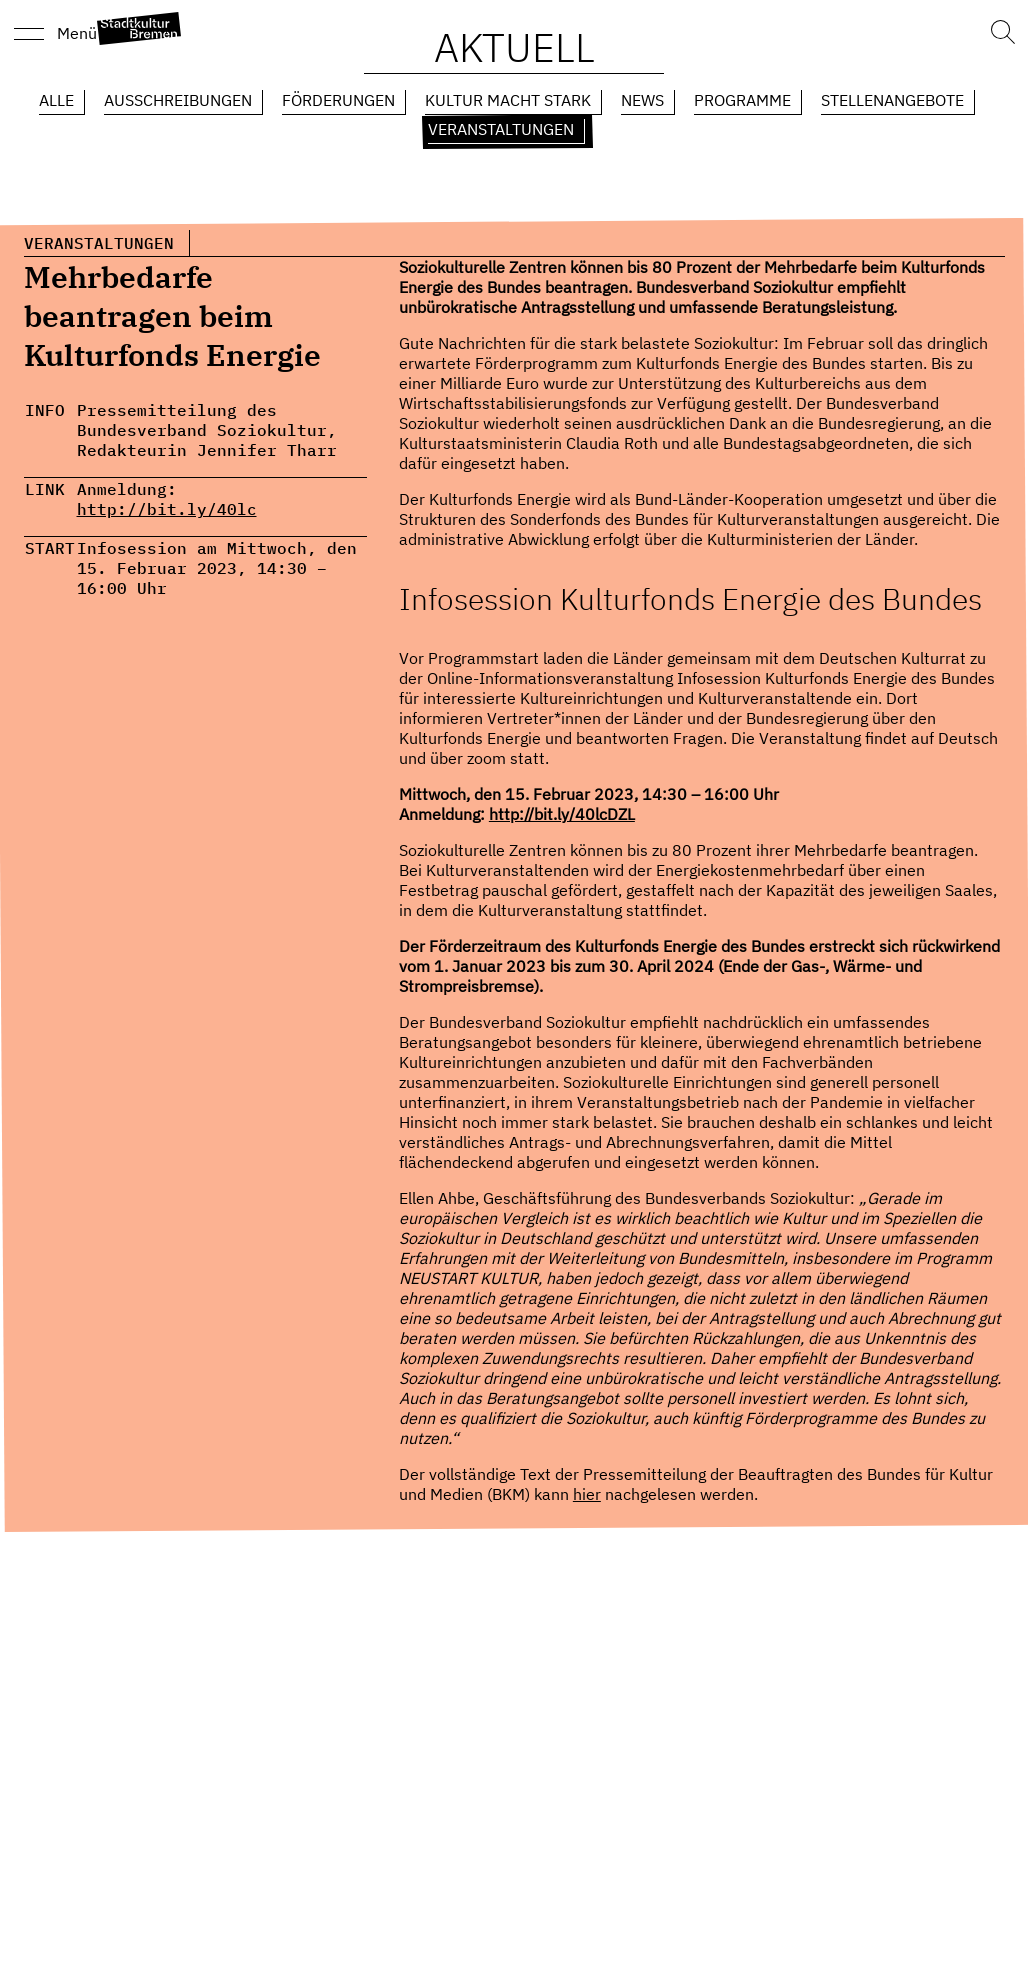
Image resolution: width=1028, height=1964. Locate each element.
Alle (56, 100)
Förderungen (338, 100)
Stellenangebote (892, 100)
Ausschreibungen (178, 100)
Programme (742, 100)
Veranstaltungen (501, 129)
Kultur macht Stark (508, 100)
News (642, 100)
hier (587, 1494)
